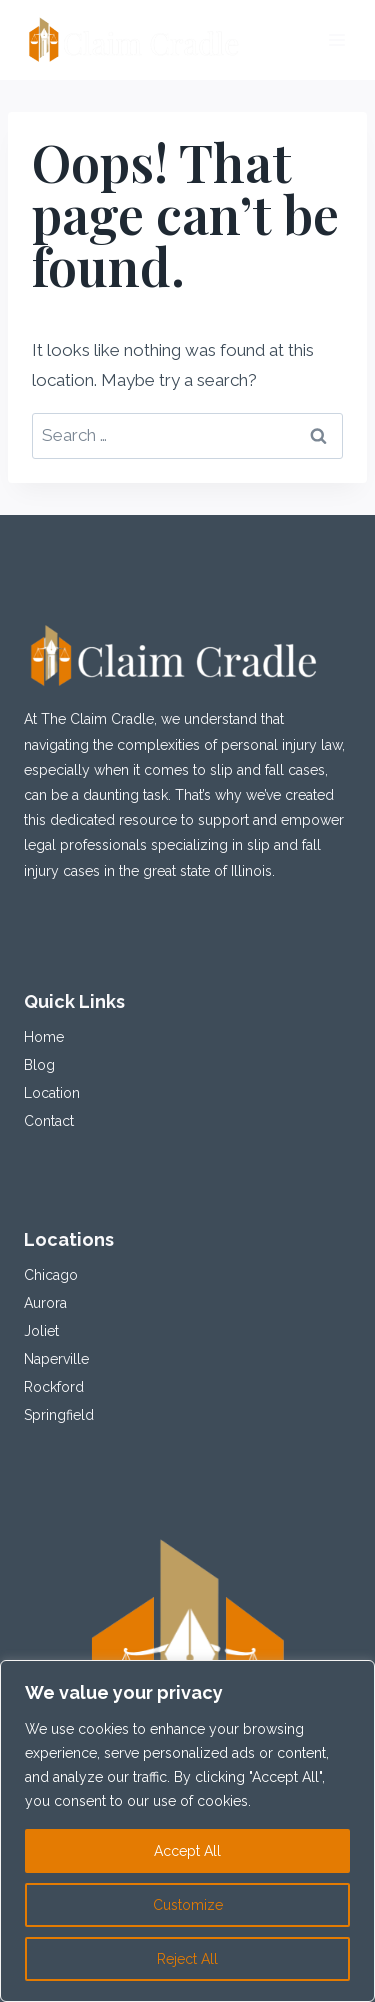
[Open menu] (337, 39)
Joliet (41, 1331)
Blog (39, 1065)
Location (52, 1093)
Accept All (187, 1851)
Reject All (187, 1959)
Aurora (45, 1303)
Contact (49, 1121)
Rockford (54, 1387)
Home (44, 1037)
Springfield (59, 1415)
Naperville (56, 1359)
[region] (187, 1831)
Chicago (51, 1275)
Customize (188, 1905)
